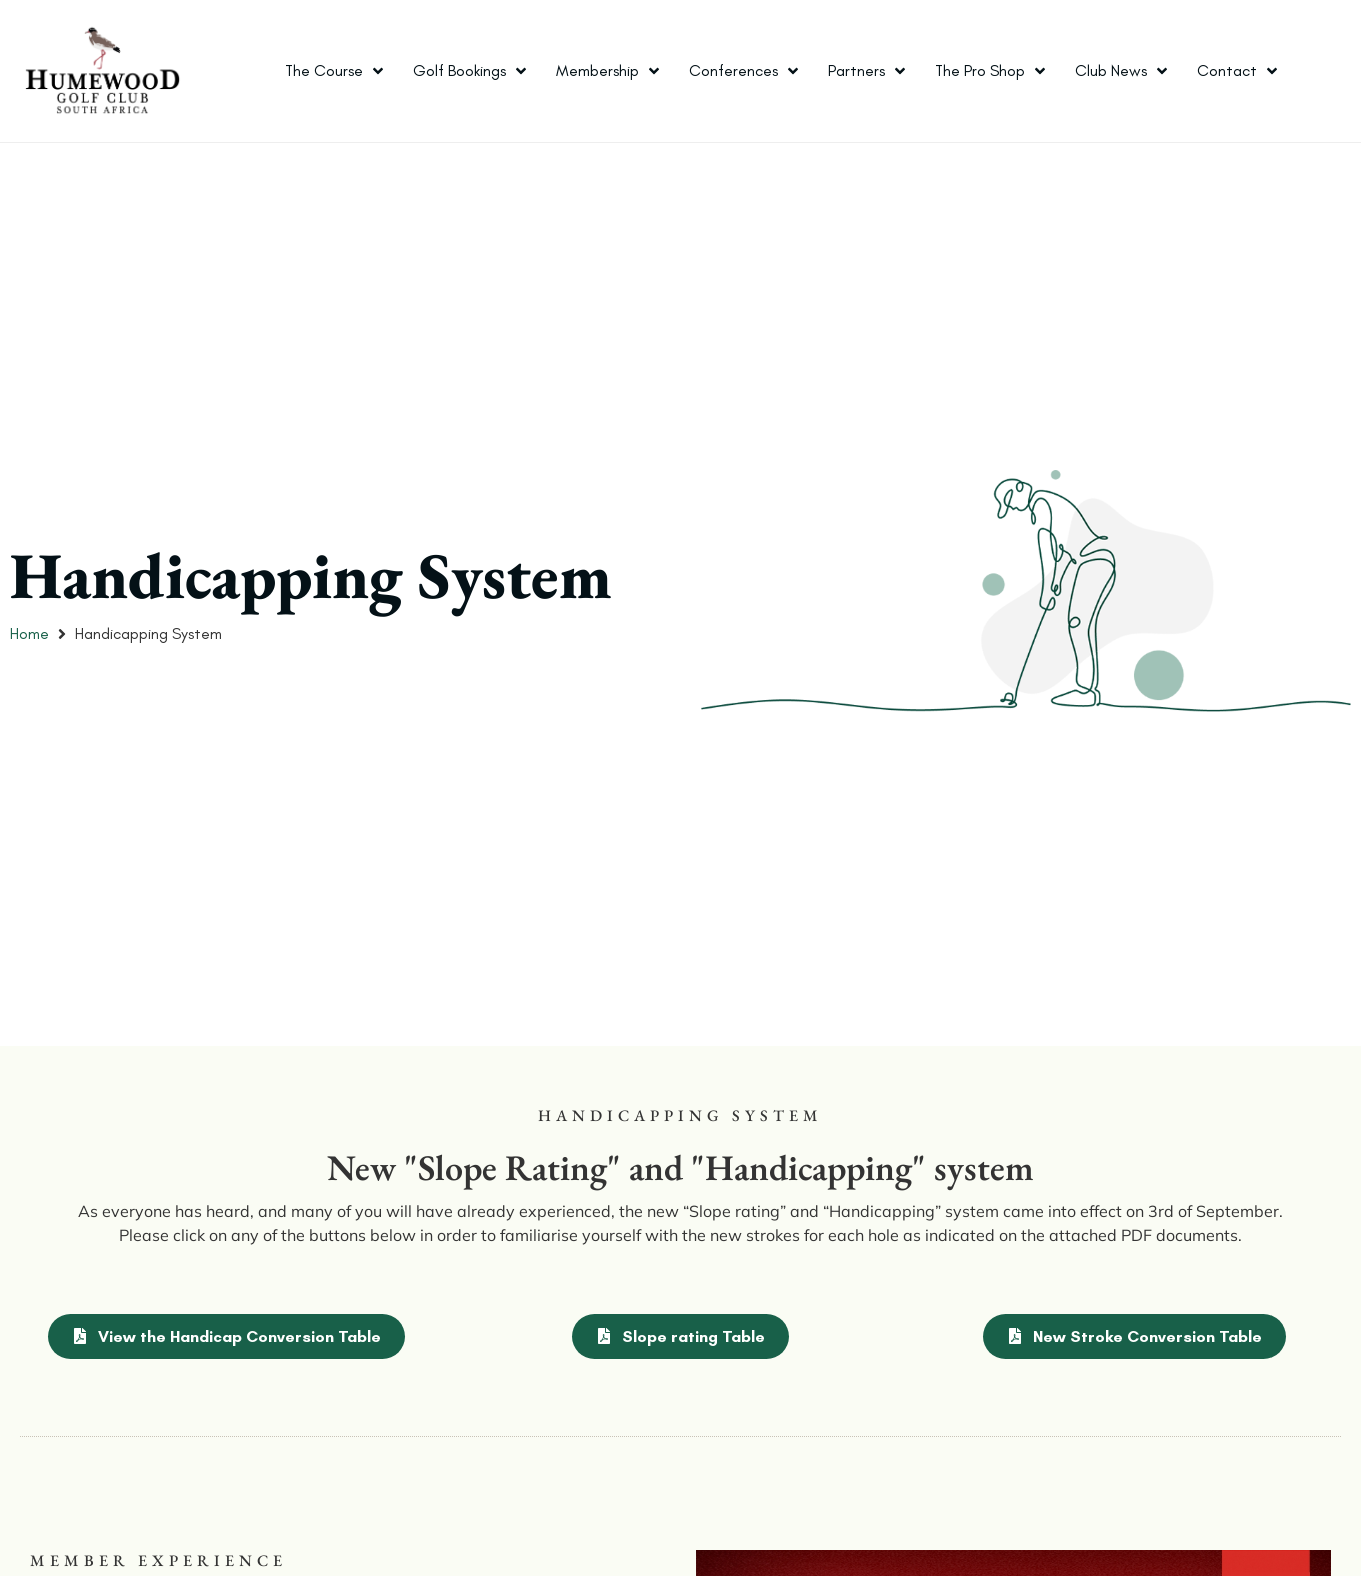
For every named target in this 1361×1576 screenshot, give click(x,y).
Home (29, 634)
